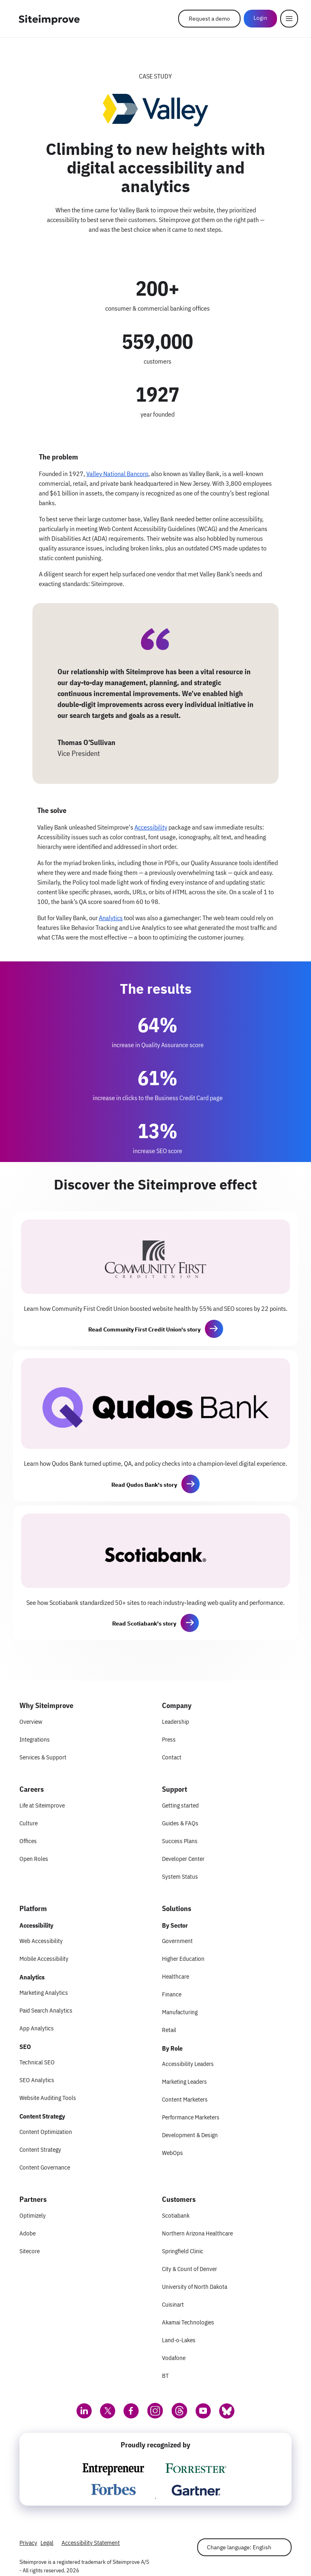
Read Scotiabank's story (144, 1623)
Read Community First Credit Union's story (144, 1329)
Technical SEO (37, 2062)
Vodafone (173, 2358)
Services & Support (42, 1757)
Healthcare (175, 1976)
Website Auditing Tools (47, 2098)
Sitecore (29, 2251)
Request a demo (209, 18)
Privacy (28, 2542)
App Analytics (36, 2028)
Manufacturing (180, 2012)
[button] (214, 1329)
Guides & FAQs (180, 1823)
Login (260, 17)
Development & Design (190, 2135)
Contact (171, 1757)
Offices (28, 1841)
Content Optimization (45, 2132)
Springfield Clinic (182, 2251)
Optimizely (32, 2215)
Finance (171, 1994)
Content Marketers (185, 2099)
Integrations (34, 1739)
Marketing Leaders (184, 2081)
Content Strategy (40, 2149)
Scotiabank (176, 2215)
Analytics (111, 918)
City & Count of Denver (189, 2269)
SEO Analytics (36, 2080)
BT (165, 2375)
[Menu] (289, 19)
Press (169, 1739)
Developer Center (183, 1859)
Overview (30, 1721)
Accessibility (150, 827)
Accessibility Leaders (188, 2064)
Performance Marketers (190, 2117)
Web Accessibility (41, 1941)
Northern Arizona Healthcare (197, 2233)
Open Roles (33, 1859)
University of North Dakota (194, 2286)
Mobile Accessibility (43, 1958)
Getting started (180, 1805)
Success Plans (180, 1841)
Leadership (175, 1721)
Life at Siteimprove (42, 1805)
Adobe (27, 2233)
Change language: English (239, 2547)
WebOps (172, 2153)
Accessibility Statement (91, 2542)
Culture (28, 1823)
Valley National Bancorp (117, 474)
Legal (46, 2542)
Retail (169, 2030)
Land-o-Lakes (179, 2340)
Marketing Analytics (43, 1992)
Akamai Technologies (188, 2322)
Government (177, 1941)
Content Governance (44, 2167)
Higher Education (183, 1958)
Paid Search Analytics (45, 2010)
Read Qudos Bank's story (144, 1484)
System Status (180, 1876)
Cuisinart (173, 2304)
